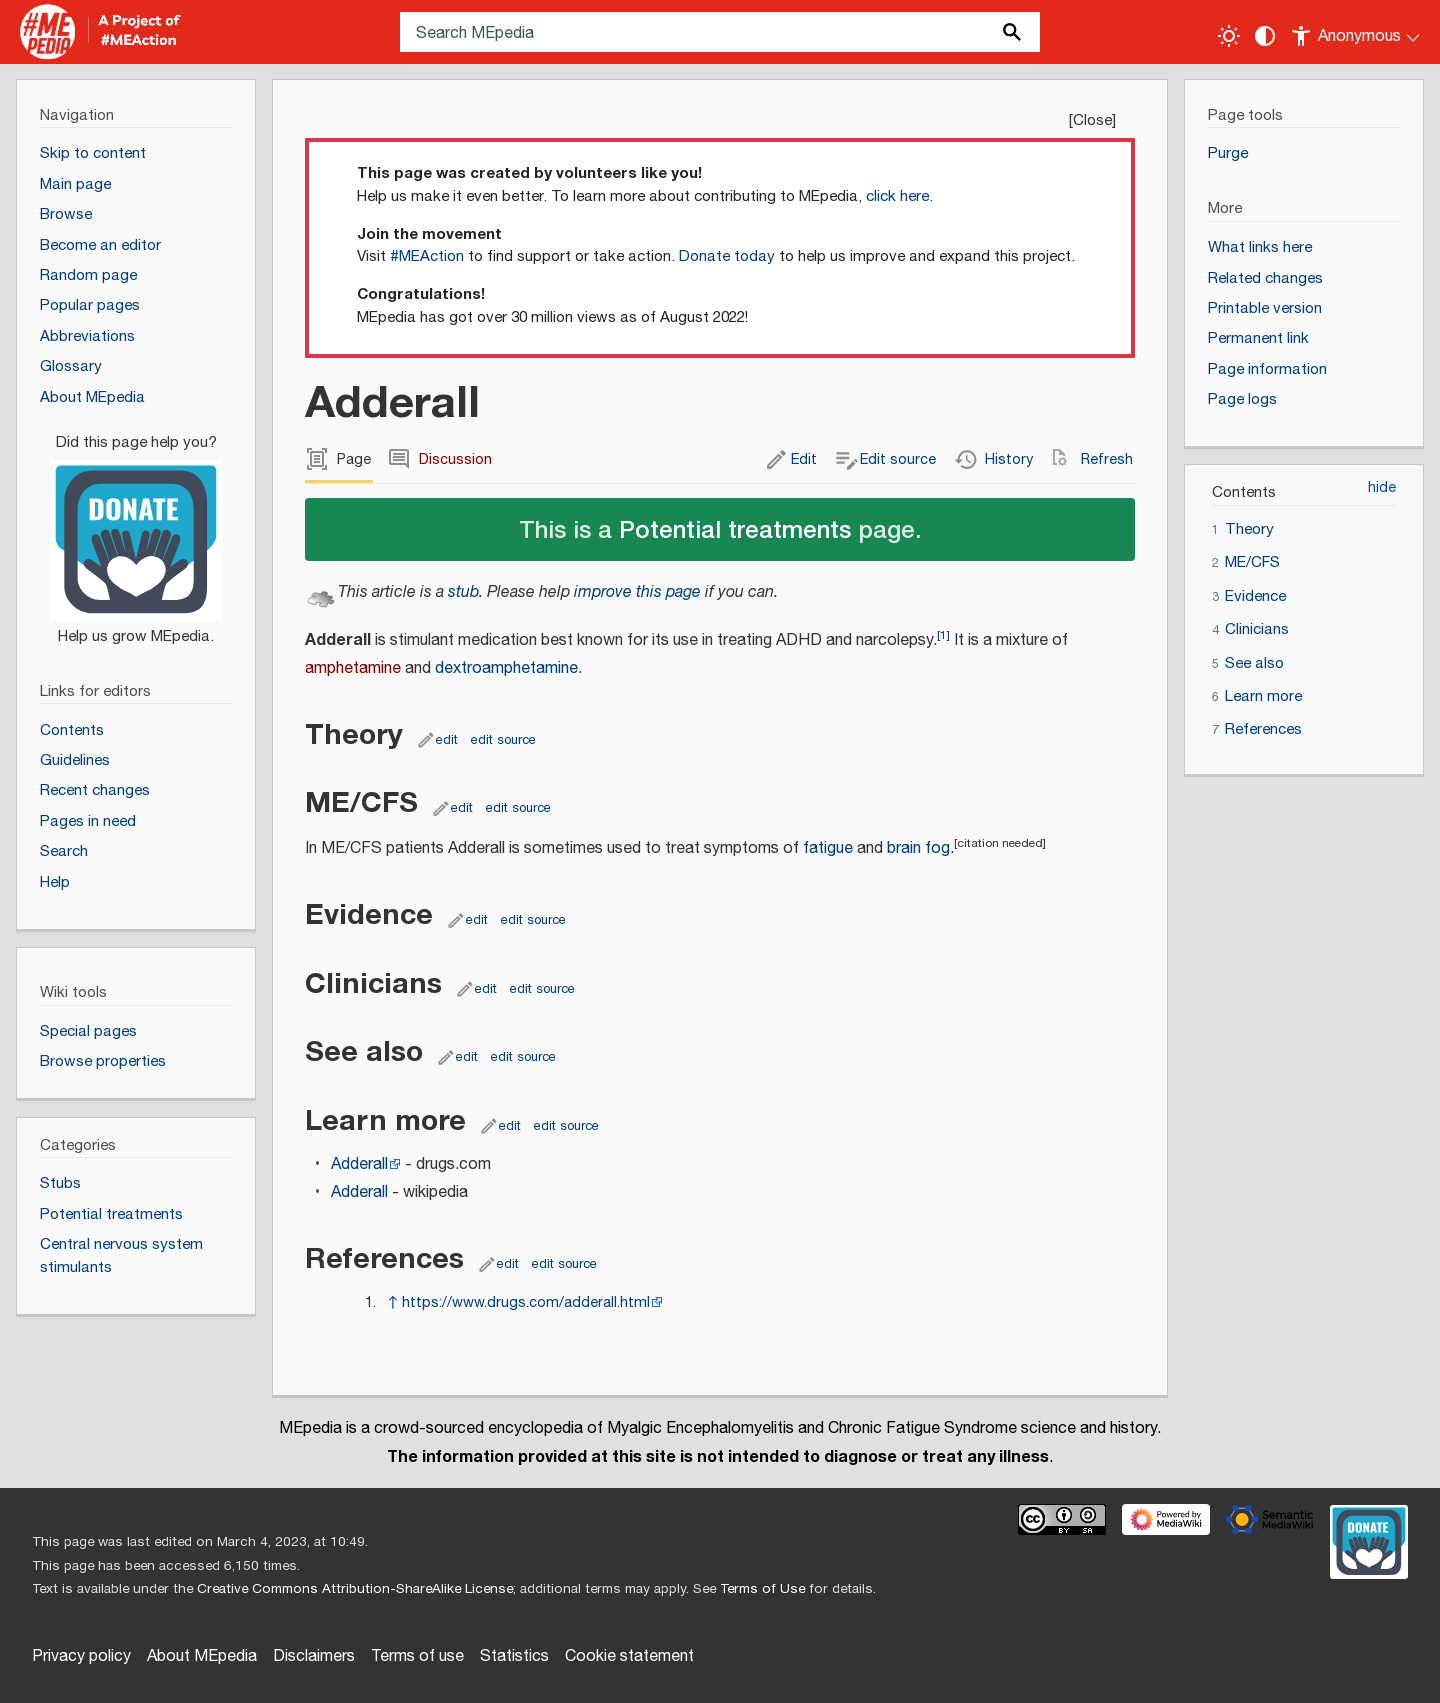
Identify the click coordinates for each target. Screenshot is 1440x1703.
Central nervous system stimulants (121, 1256)
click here (897, 196)
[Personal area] (1356, 32)
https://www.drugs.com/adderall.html (526, 1302)
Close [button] (1092, 120)
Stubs (60, 1183)
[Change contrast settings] (1265, 36)
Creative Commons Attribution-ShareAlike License (355, 1589)
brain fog (918, 848)
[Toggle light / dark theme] (1229, 36)
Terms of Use (762, 1589)
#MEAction (427, 256)
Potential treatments (735, 528)
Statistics (514, 1656)
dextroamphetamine (506, 668)
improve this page (637, 592)
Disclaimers (314, 1656)
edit (447, 740)
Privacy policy (81, 1656)
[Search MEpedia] (720, 32)
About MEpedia (202, 1656)
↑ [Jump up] (392, 1302)
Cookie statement (629, 1656)
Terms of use (417, 1656)
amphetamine (353, 668)
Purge (1228, 153)
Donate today (727, 256)
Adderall (359, 1164)
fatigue (828, 848)
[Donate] (136, 531)
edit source (503, 740)
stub (463, 592)
